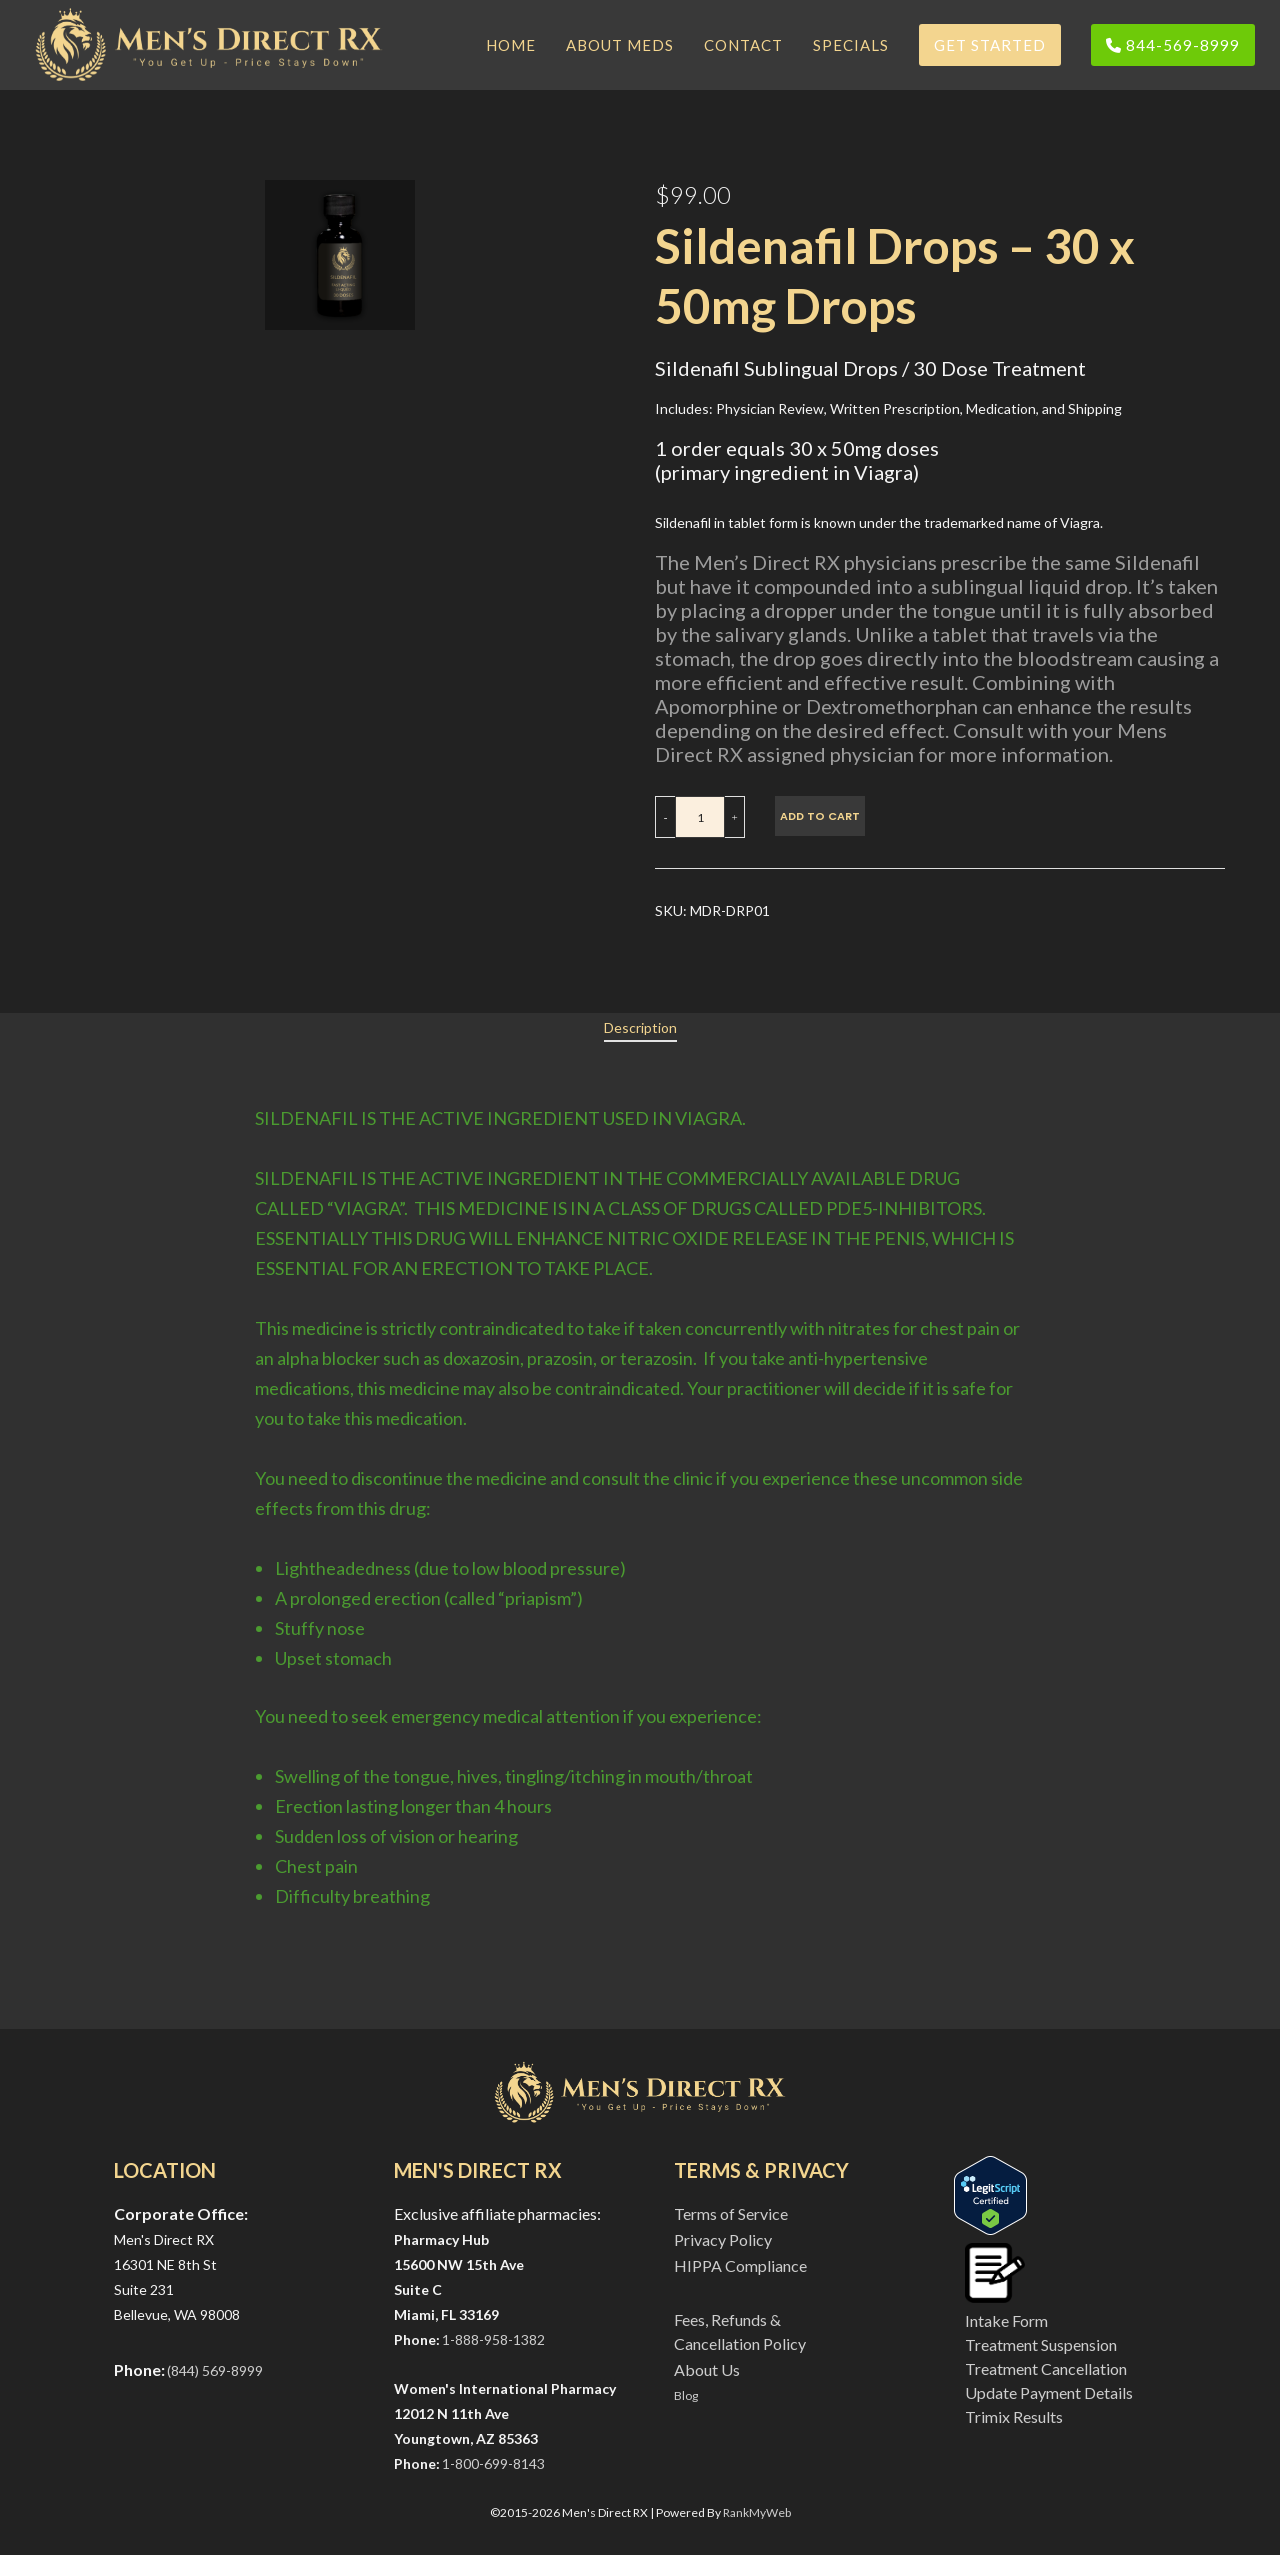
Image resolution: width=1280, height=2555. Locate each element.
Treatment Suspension (1041, 2344)
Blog (686, 2395)
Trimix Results (1014, 2416)
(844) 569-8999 (215, 2370)
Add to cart (820, 816)
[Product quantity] (700, 817)
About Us (707, 2369)
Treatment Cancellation (1046, 2368)
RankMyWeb (757, 2512)
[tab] (640, 1028)
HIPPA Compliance (740, 2265)
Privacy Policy (723, 2239)
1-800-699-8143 (493, 2463)
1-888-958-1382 (493, 2339)
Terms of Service (731, 2213)
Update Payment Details (1049, 2392)
